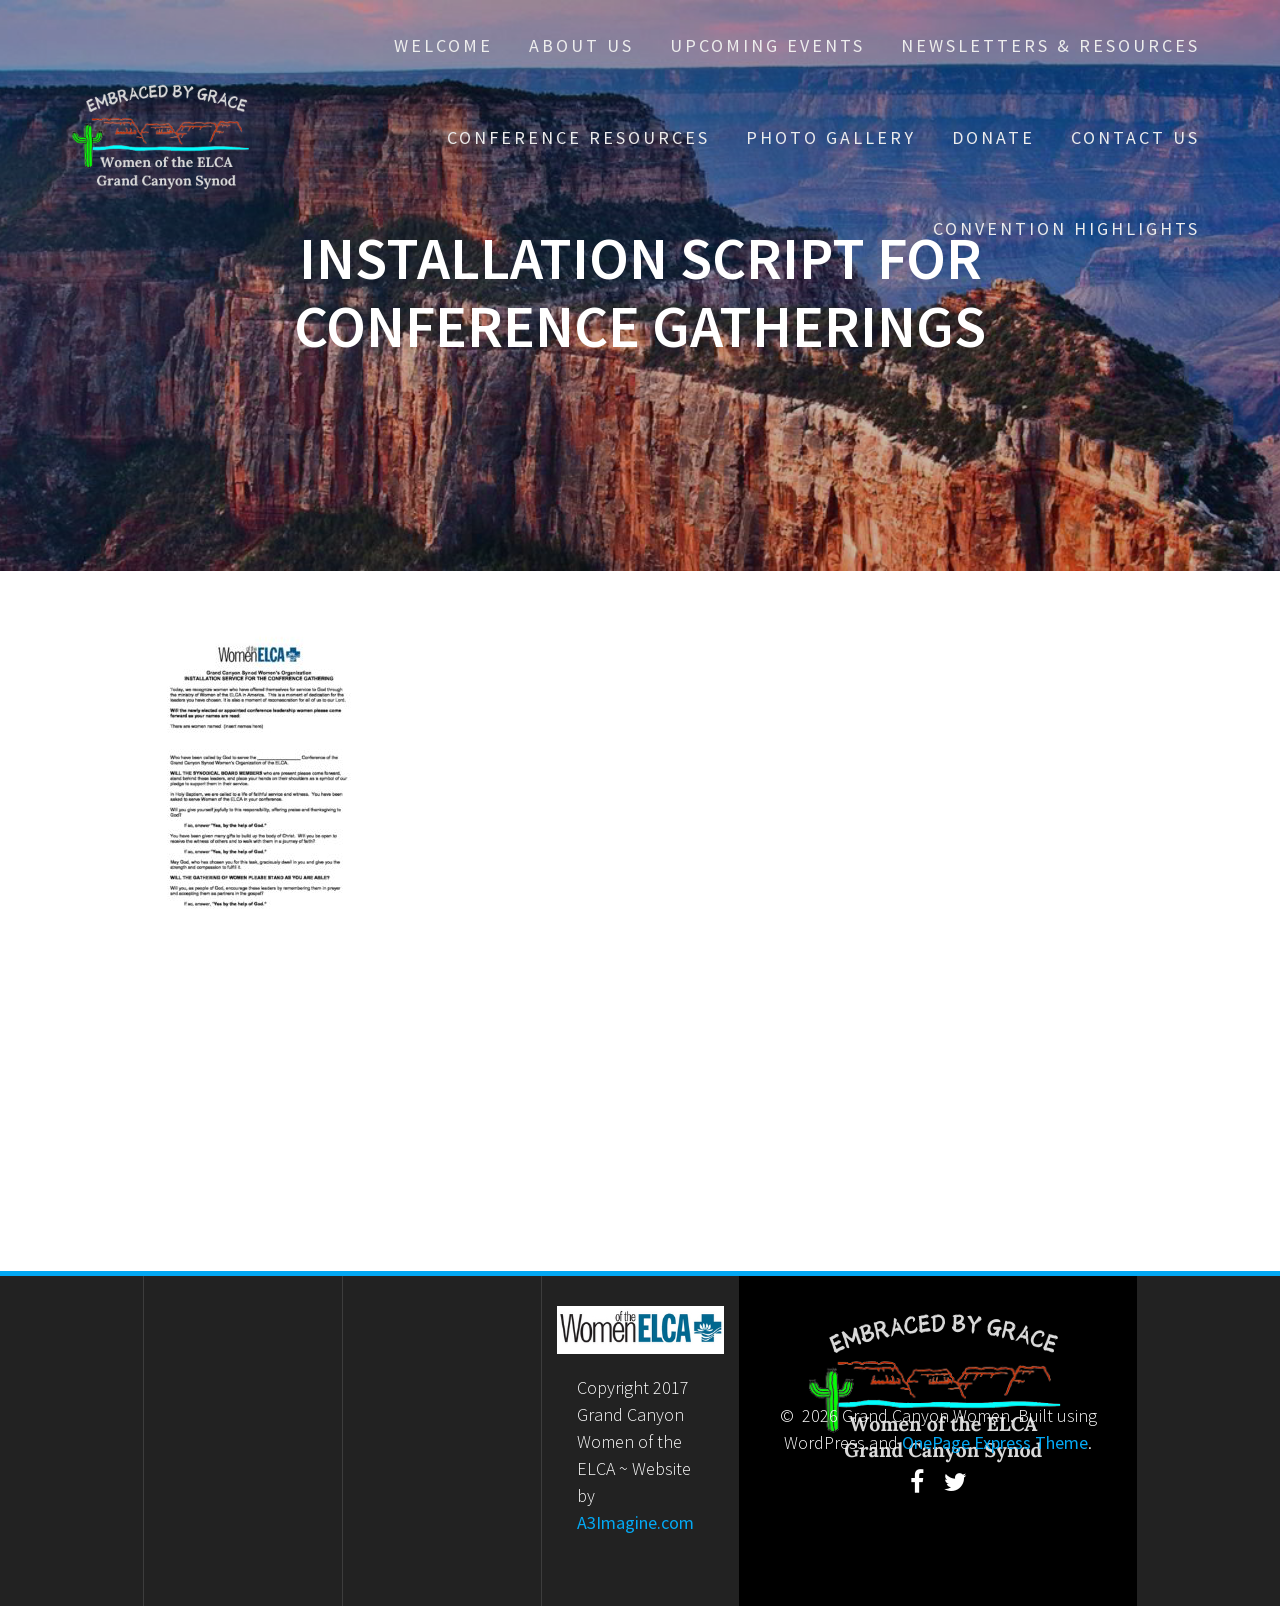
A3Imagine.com (635, 1522)
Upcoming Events (767, 45)
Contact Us (1135, 137)
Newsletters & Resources (1050, 45)
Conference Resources (578, 137)
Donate (993, 137)
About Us (581, 45)
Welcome (443, 45)
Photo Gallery (831, 137)
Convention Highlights (1066, 228)
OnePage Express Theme (995, 1442)
